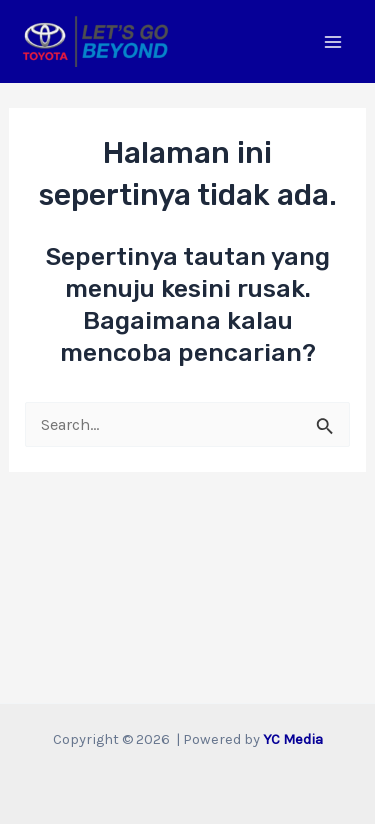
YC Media (293, 739)
